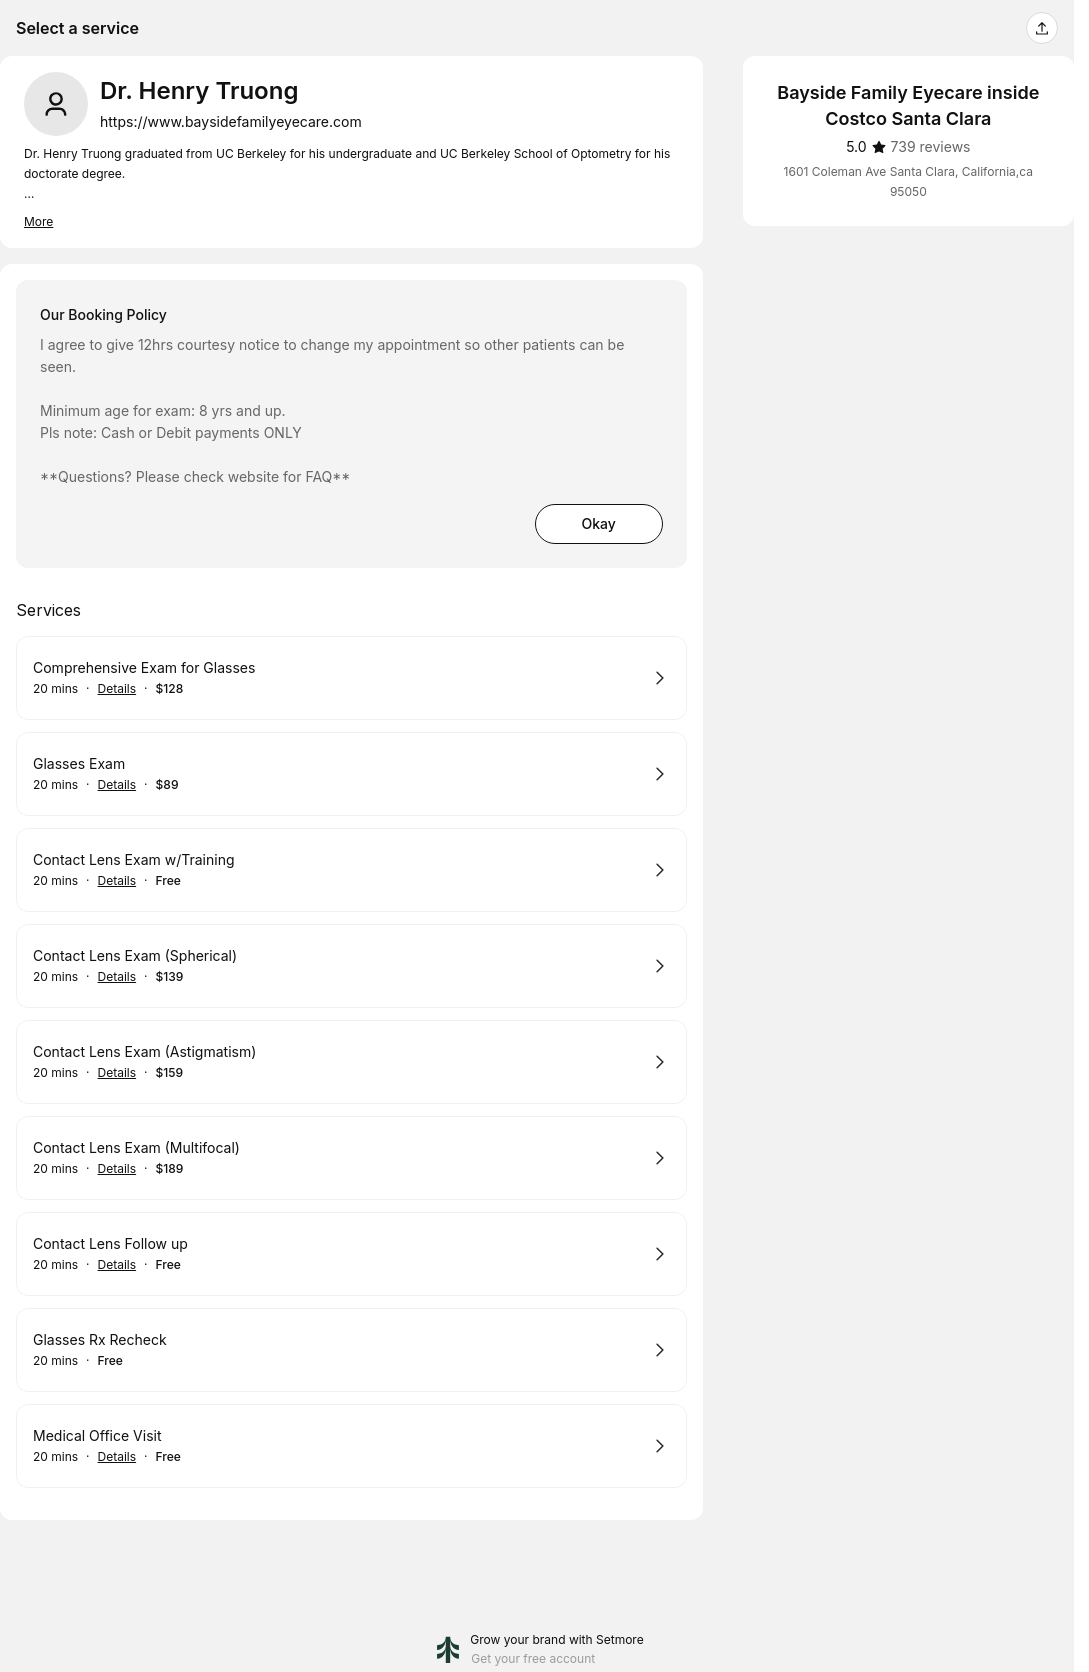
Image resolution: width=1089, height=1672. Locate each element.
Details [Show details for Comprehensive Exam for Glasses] (117, 689)
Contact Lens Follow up (110, 1243)
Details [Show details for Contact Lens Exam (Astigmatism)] (117, 1073)
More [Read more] (38, 221)
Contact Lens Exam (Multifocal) (136, 1147)
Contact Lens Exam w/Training (134, 859)
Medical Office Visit (97, 1435)
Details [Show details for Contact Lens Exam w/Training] (117, 881)
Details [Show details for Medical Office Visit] (117, 1457)
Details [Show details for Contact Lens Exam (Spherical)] (117, 977)
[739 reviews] (931, 147)
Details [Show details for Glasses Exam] (117, 785)
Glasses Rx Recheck (100, 1339)
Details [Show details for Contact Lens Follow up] (117, 1265)
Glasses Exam (79, 763)
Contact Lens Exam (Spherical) (135, 955)
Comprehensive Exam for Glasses (144, 667)
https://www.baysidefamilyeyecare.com (231, 121)
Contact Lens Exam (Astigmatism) (144, 1051)
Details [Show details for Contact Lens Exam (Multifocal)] (117, 1169)
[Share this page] (1042, 28)
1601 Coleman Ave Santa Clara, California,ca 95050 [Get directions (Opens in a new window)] (908, 181)
